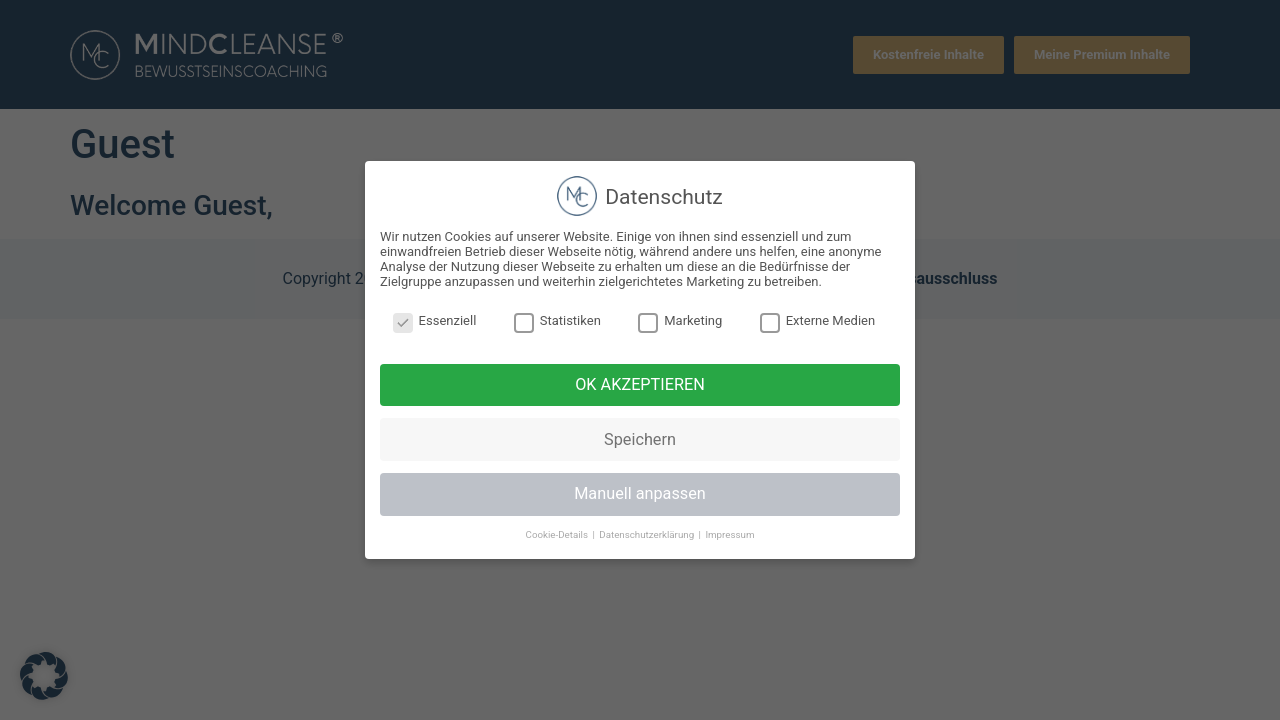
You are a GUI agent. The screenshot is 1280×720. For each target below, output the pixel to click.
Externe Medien (818, 320)
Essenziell (435, 320)
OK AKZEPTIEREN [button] (640, 384)
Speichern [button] (640, 439)
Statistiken (557, 320)
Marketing (680, 320)
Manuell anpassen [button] (640, 493)
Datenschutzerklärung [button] (647, 534)
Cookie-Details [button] (558, 534)
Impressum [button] (729, 534)
